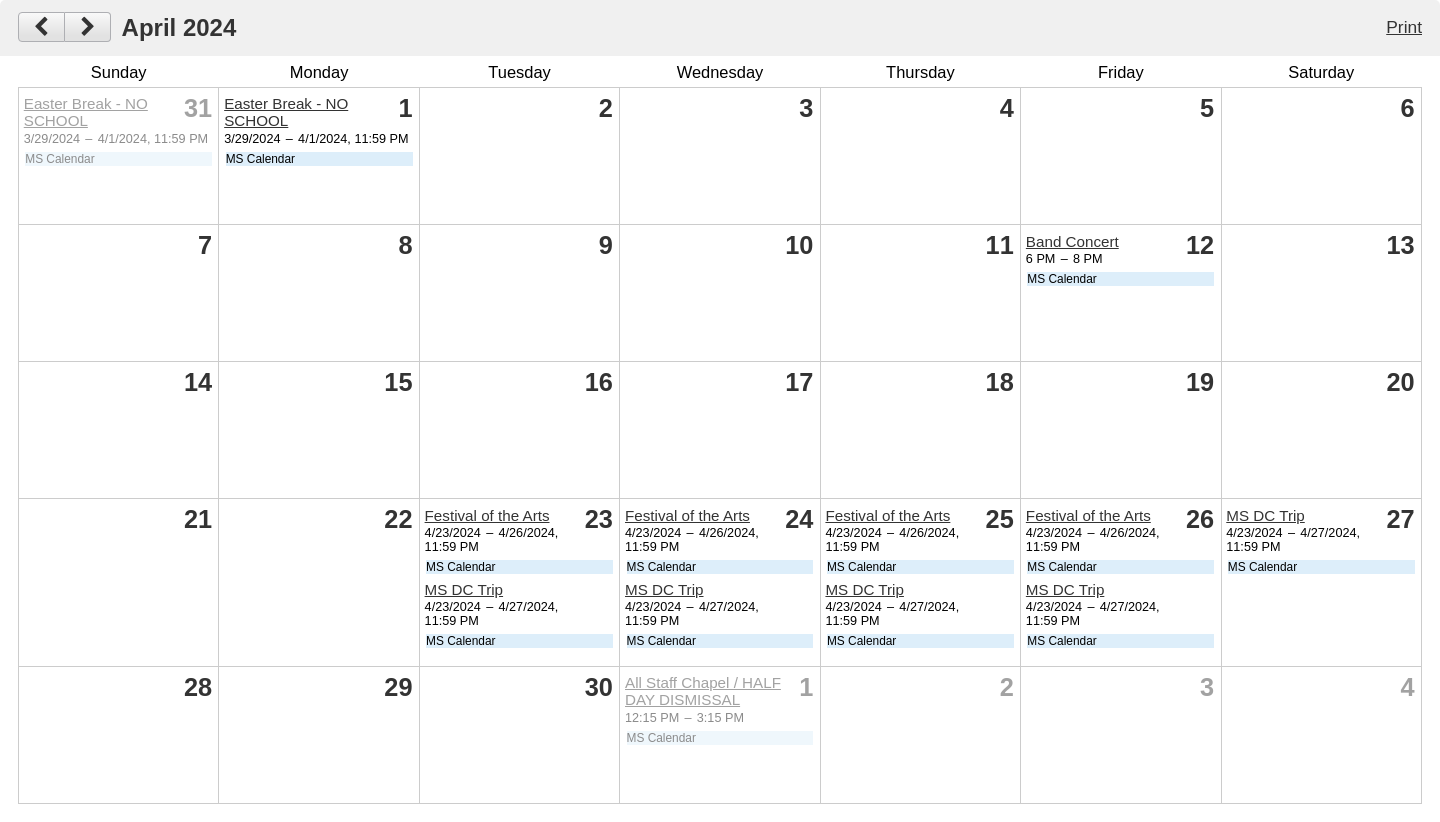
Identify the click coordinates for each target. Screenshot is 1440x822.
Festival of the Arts (487, 515)
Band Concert (1072, 241)
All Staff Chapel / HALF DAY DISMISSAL (703, 691)
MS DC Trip (464, 589)
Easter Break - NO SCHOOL (86, 112)
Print (1404, 27)
